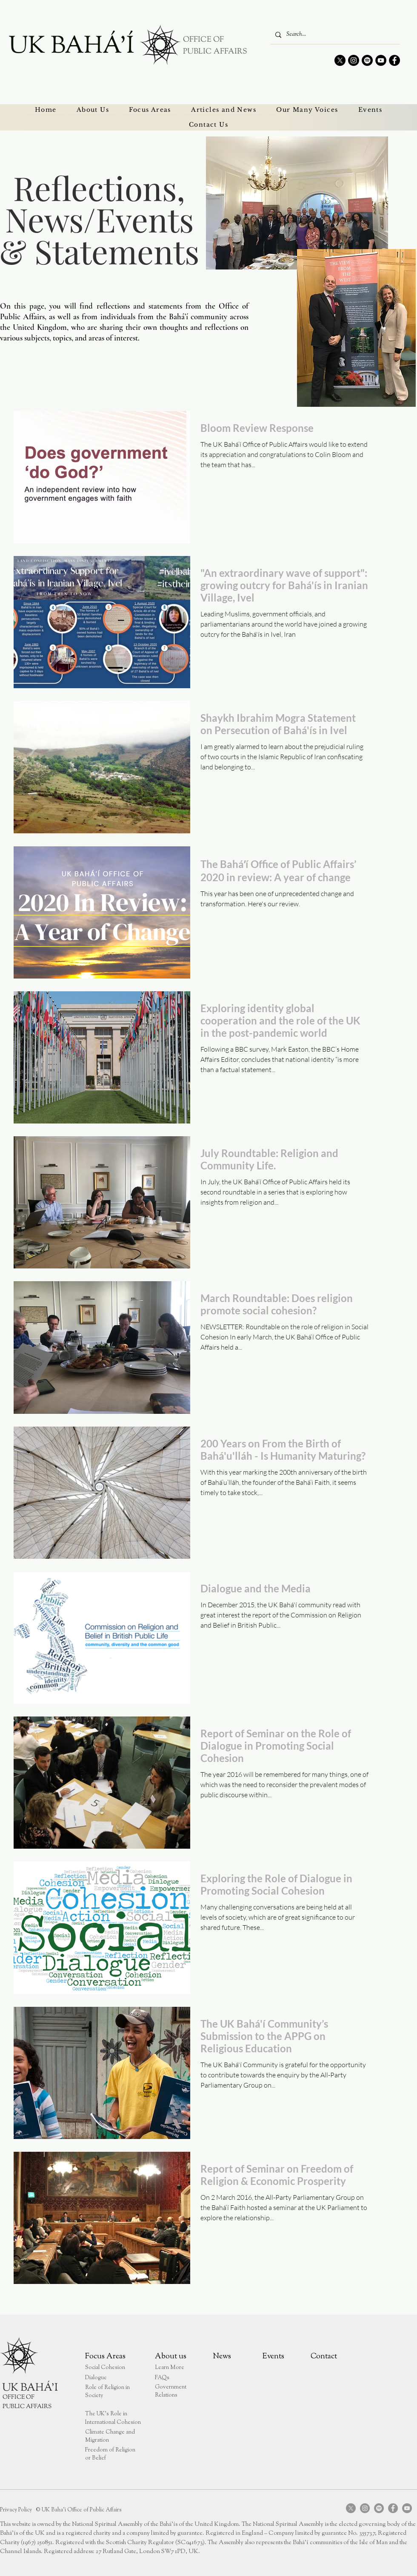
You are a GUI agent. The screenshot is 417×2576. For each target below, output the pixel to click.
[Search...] (334, 35)
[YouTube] (380, 60)
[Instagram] (353, 60)
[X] (340, 60)
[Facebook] (394, 60)
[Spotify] (367, 60)
